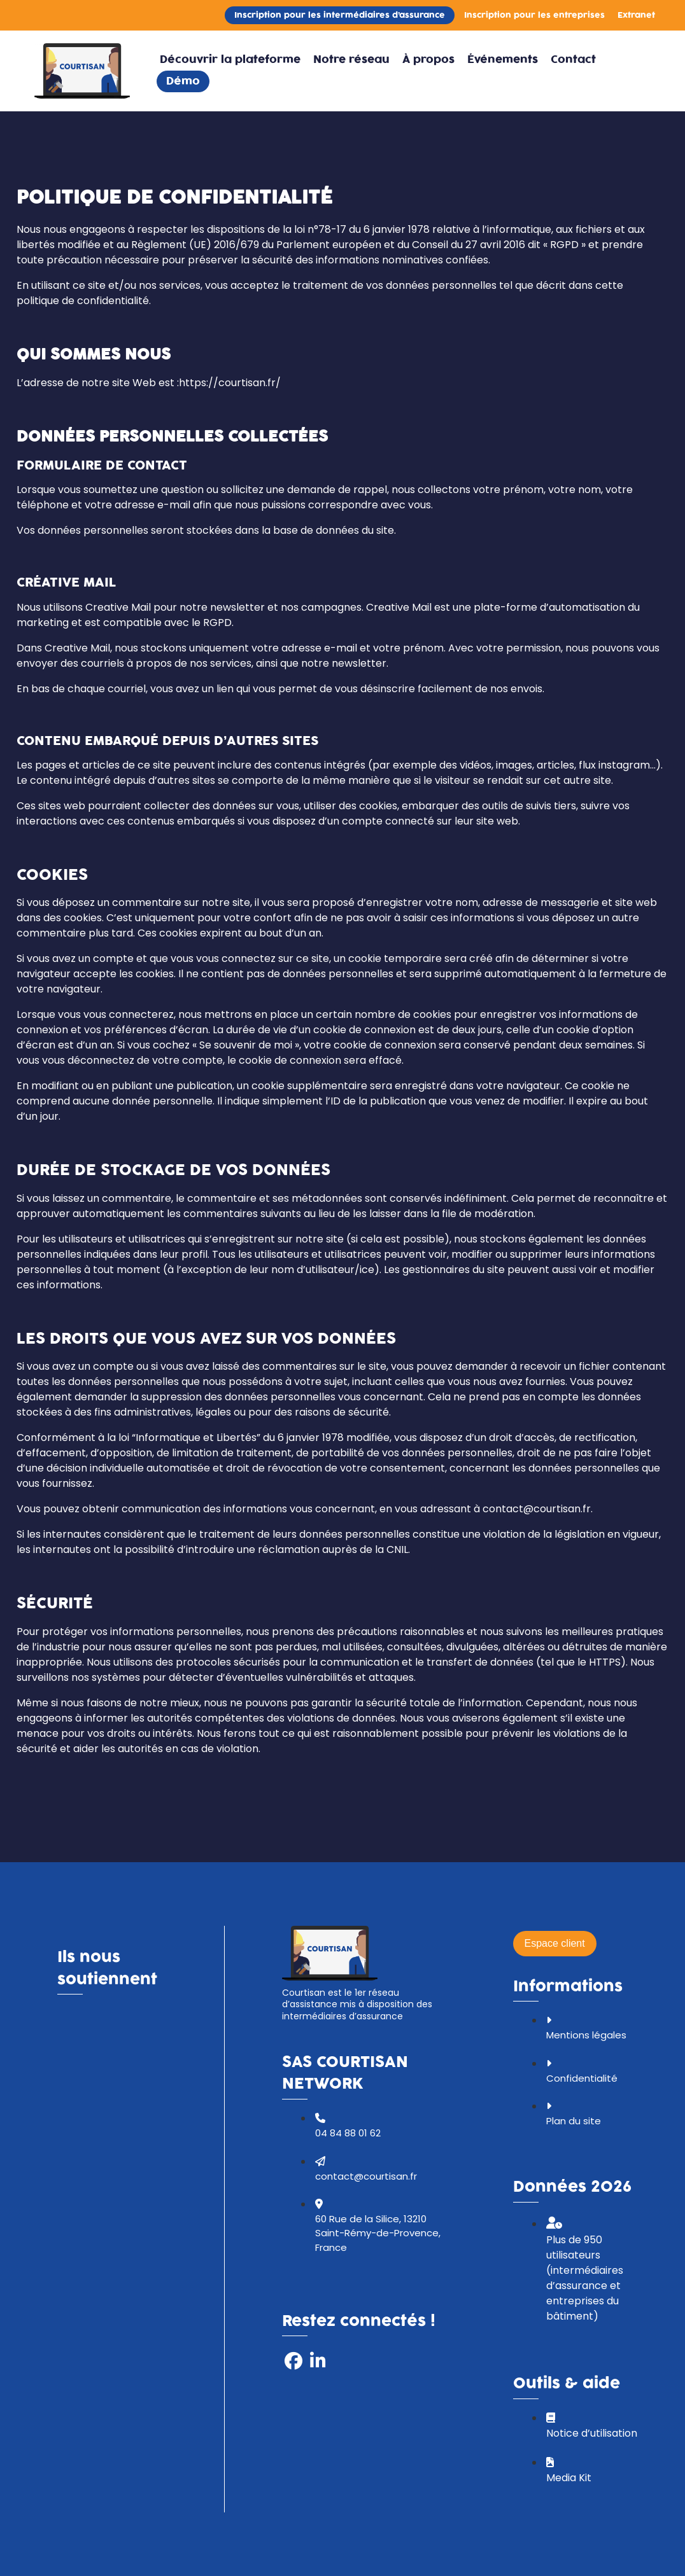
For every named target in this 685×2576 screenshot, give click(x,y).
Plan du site (573, 2120)
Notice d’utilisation (591, 2433)
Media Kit (568, 2477)
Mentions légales (586, 2035)
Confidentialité (582, 2078)
